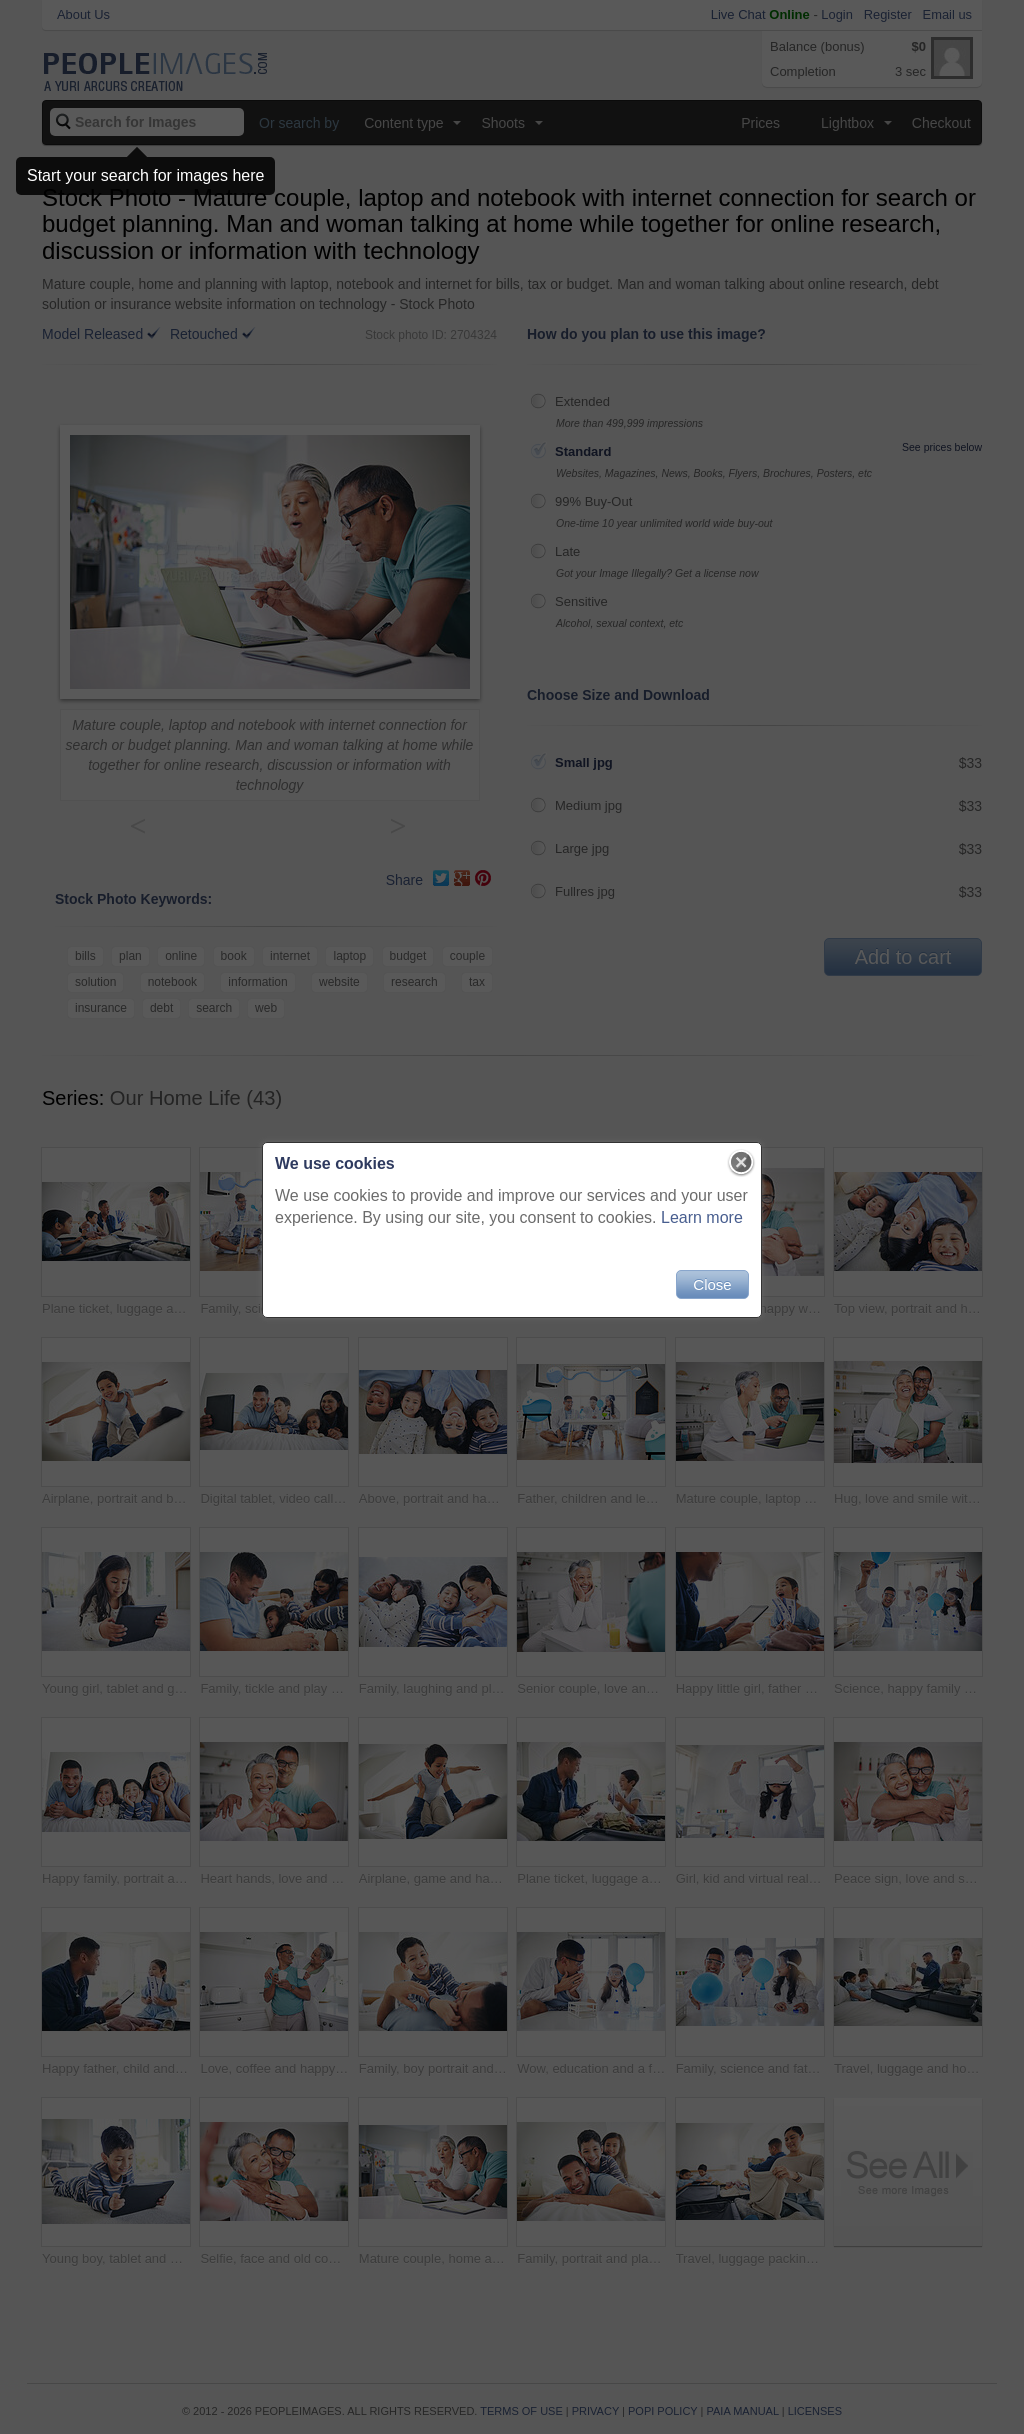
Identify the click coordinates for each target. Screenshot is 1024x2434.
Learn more (702, 1217)
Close (712, 1284)
